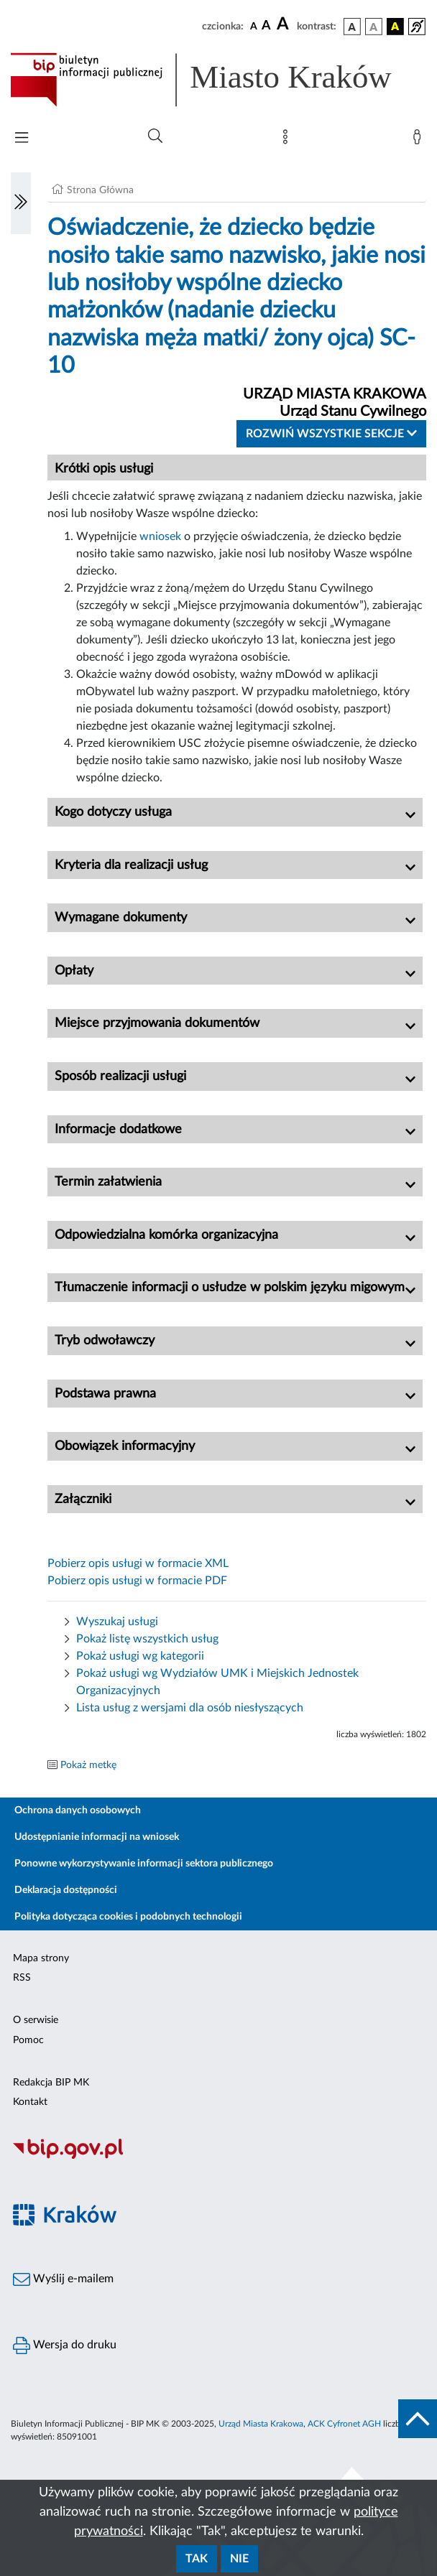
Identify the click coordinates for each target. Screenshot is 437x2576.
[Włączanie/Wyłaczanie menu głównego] (21, 139)
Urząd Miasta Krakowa (260, 2423)
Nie (239, 2559)
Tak (196, 2559)
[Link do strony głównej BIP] (218, 79)
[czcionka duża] (284, 24)
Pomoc (28, 2040)
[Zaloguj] (419, 140)
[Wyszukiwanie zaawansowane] (155, 136)
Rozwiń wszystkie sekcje (331, 433)
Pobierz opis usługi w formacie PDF (137, 1580)
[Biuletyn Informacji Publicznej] (218, 2157)
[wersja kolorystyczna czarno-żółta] (395, 26)
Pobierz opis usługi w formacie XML (138, 1563)
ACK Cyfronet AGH (344, 2423)
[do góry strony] (417, 2418)
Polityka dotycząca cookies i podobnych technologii (128, 1917)
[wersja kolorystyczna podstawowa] (352, 26)
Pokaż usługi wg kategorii (140, 1656)
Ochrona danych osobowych (77, 1810)
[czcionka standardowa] (253, 25)
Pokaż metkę (88, 1765)
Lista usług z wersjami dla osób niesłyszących (189, 1708)
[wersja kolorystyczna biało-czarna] (373, 26)
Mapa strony (41, 1958)
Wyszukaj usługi (117, 1621)
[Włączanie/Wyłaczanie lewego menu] (21, 203)
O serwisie (35, 2020)
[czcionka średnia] (266, 26)
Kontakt (30, 2102)
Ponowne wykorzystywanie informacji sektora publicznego (143, 1864)
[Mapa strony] (288, 140)
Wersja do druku (64, 2345)
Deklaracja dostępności (65, 1890)
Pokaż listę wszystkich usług (147, 1639)
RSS (22, 1978)
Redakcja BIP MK (51, 2083)
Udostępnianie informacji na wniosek (96, 1837)
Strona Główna (100, 190)
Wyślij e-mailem (63, 2279)
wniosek (161, 536)
